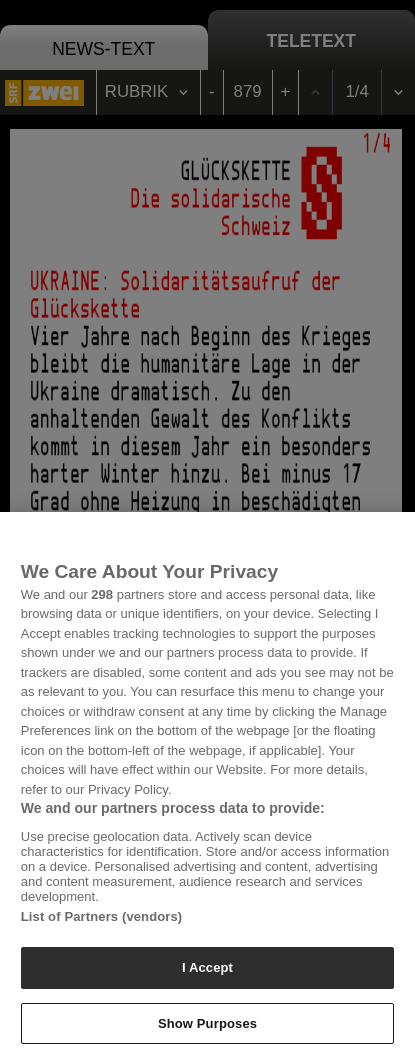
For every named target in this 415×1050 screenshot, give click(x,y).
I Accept (207, 973)
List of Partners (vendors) (102, 922)
